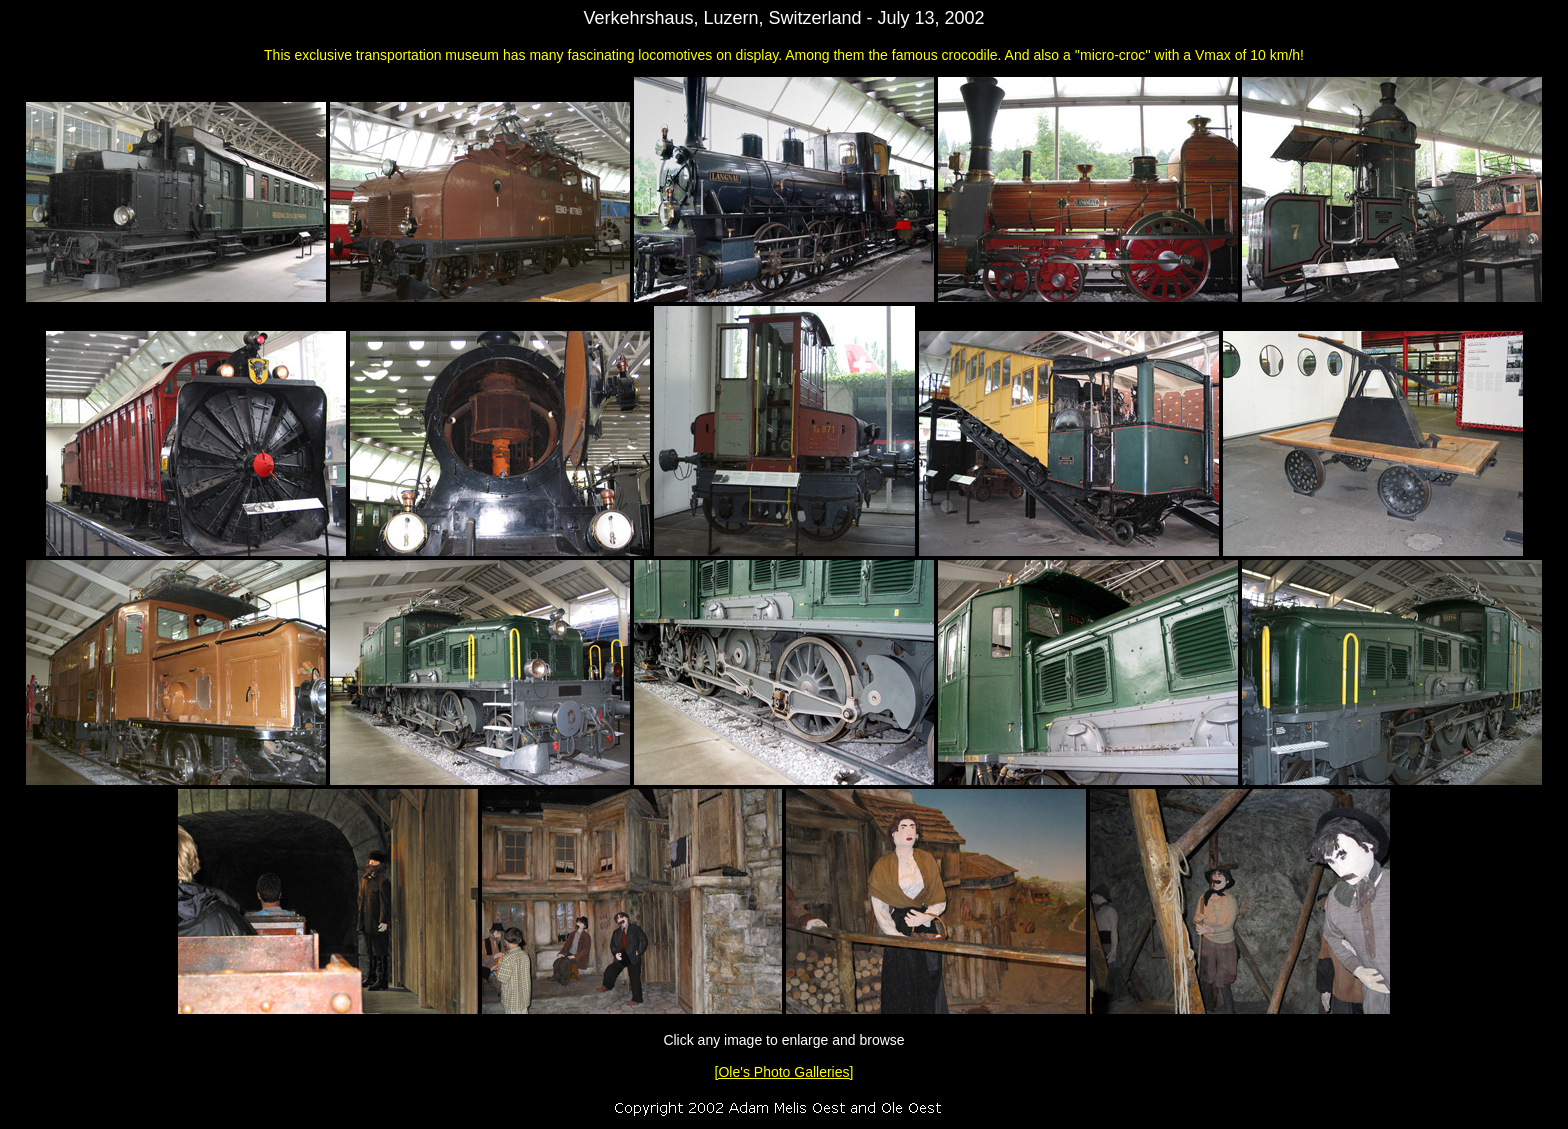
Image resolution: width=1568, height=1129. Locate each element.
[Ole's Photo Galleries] (784, 1072)
